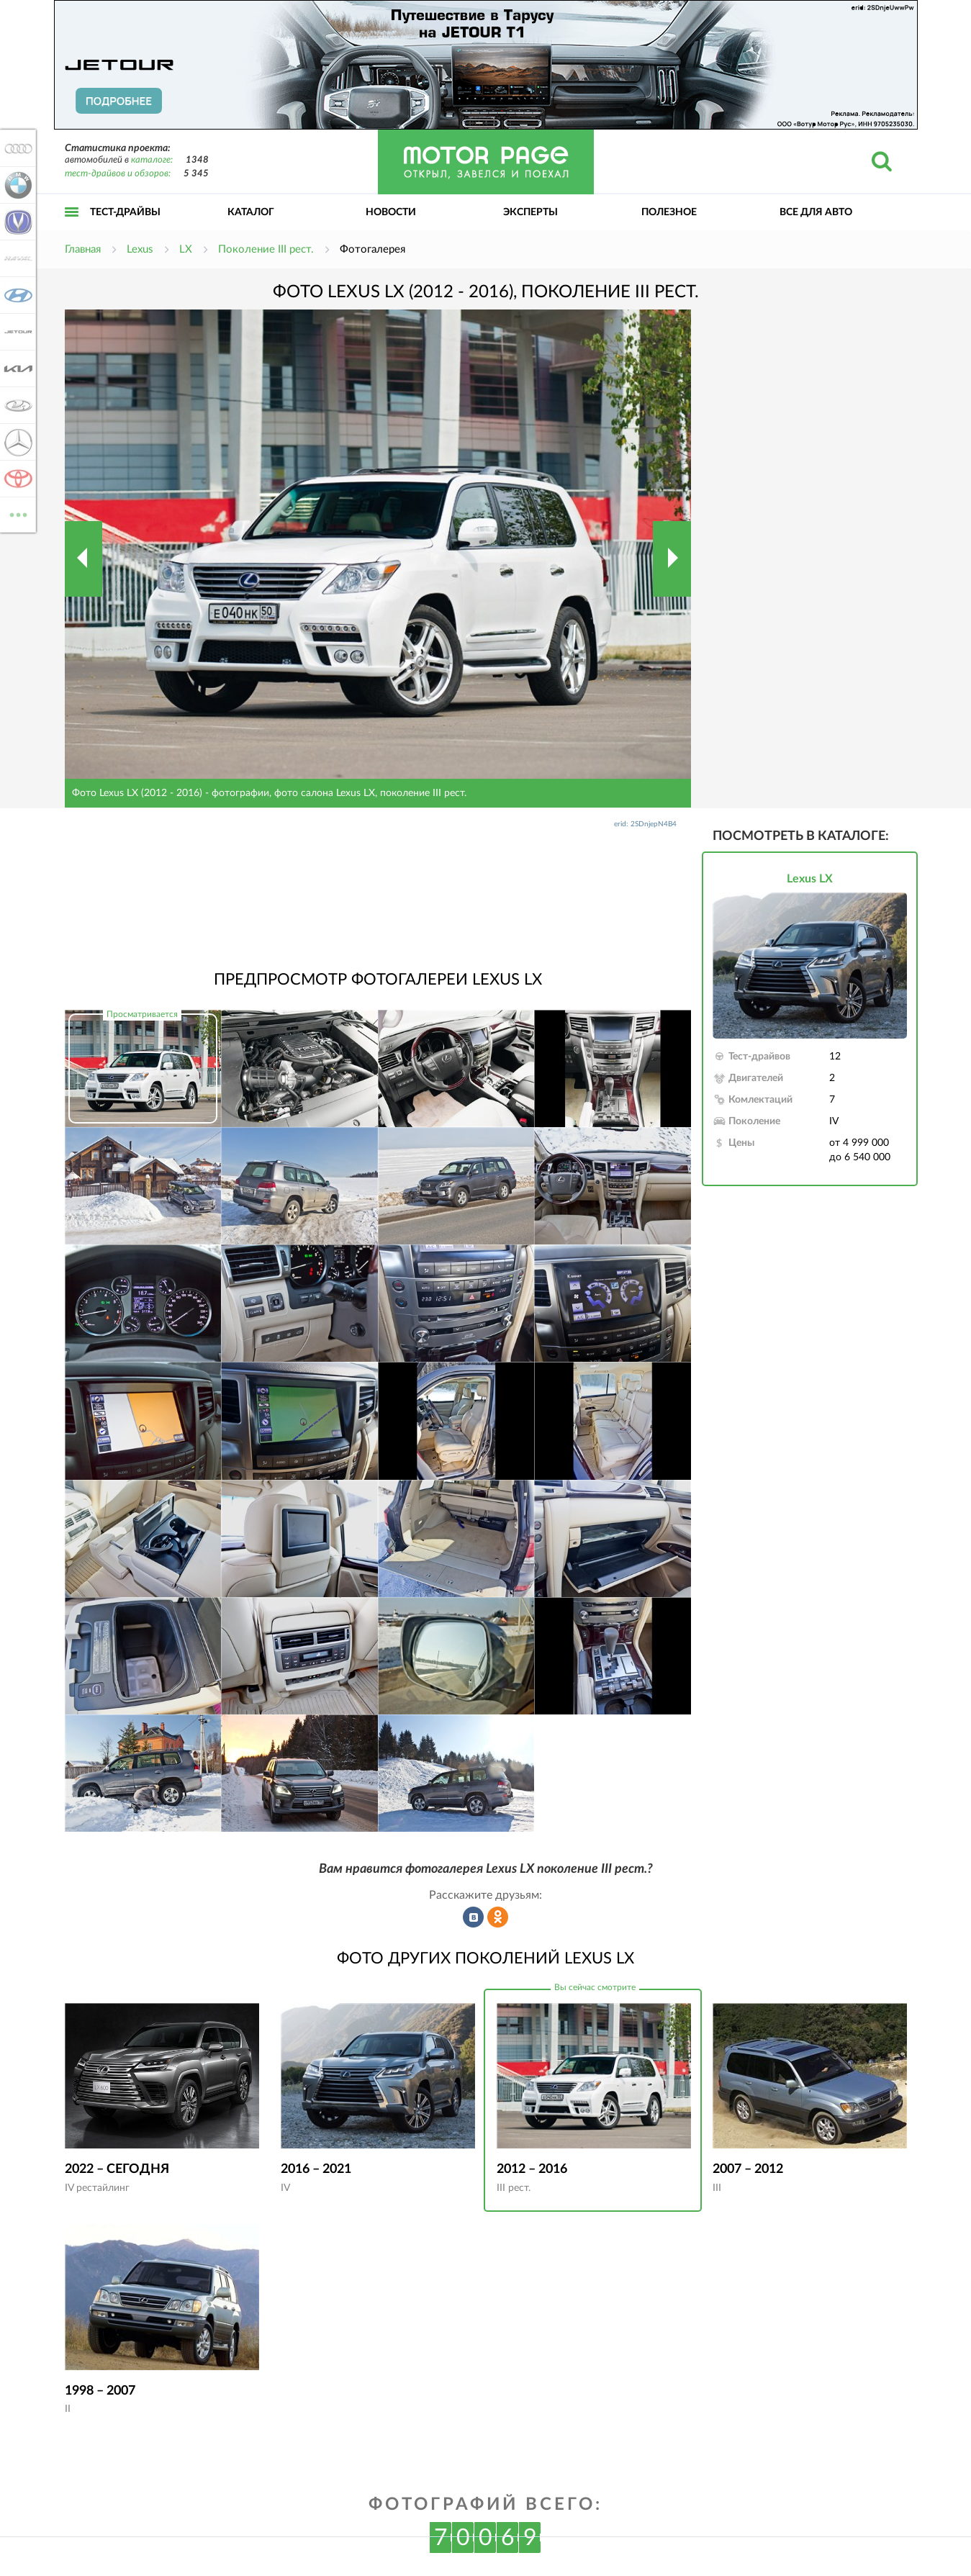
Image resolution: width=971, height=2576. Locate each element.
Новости (391, 212)
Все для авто (816, 212)
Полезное (669, 212)
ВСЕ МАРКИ (16, 513)
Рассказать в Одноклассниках (498, 1917)
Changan (16, 221)
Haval (16, 258)
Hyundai (16, 295)
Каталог (250, 212)
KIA (16, 368)
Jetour (16, 331)
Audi (16, 148)
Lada (16, 405)
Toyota (16, 478)
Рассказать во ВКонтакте (473, 1917)
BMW (16, 185)
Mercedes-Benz (16, 442)
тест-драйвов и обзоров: (118, 173)
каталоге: (152, 160)
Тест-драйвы (125, 212)
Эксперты (530, 212)
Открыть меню (72, 227)
